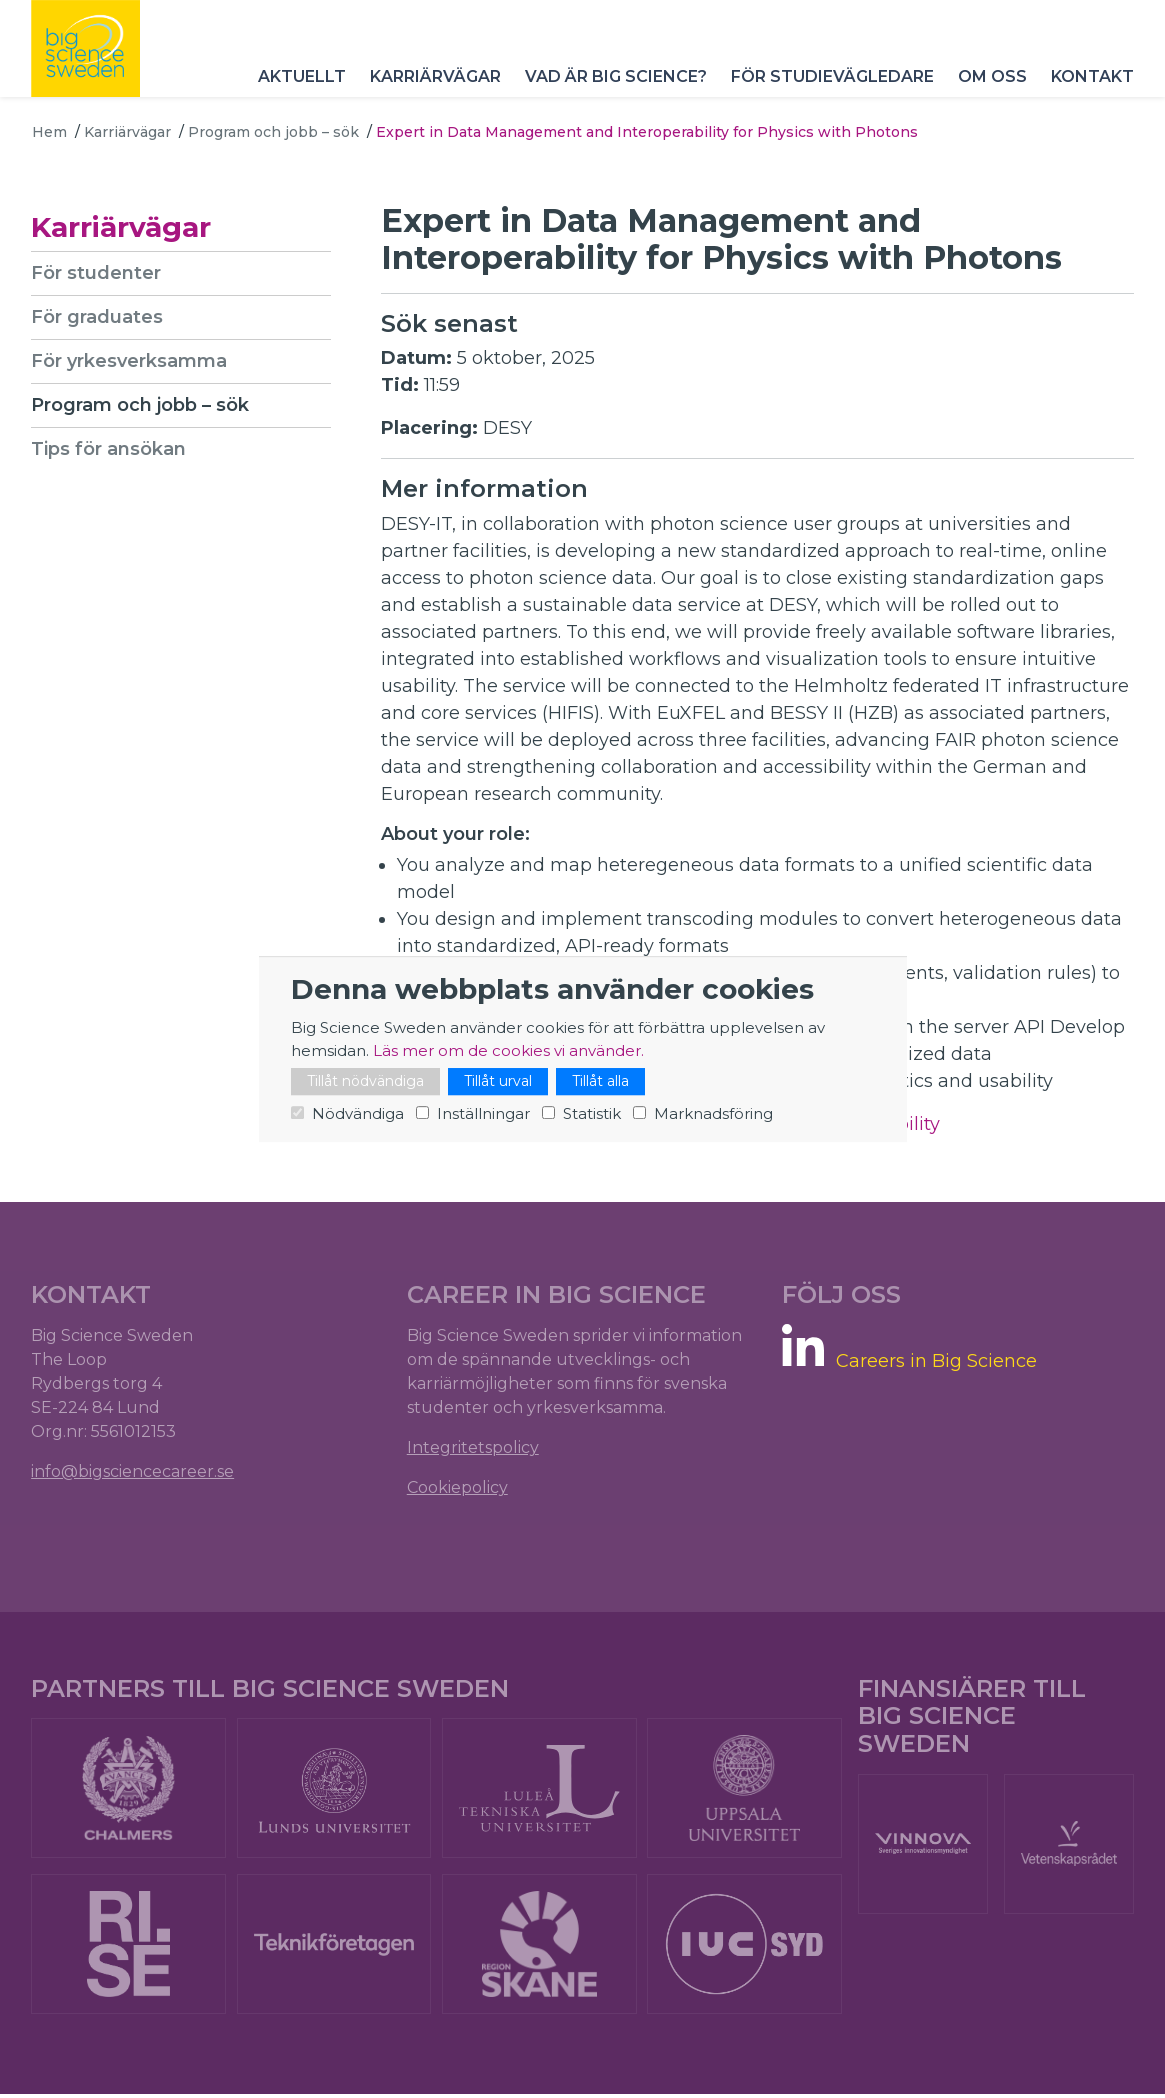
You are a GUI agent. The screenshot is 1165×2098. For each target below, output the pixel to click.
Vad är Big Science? (615, 89)
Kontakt (1091, 89)
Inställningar (483, 1113)
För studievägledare (831, 89)
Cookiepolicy (457, 1489)
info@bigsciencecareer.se (133, 1473)
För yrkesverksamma (130, 361)
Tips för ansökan (109, 449)
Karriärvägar (434, 89)
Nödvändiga (358, 1113)
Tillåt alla (600, 1081)
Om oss (991, 89)
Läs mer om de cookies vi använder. (508, 1050)
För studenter (97, 273)
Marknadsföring (713, 1113)
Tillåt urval (498, 1081)
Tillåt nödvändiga (365, 1081)
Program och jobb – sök (273, 132)
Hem (49, 132)
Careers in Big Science (936, 1362)
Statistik (592, 1113)
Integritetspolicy (473, 1449)
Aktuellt (301, 89)
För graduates (98, 317)
